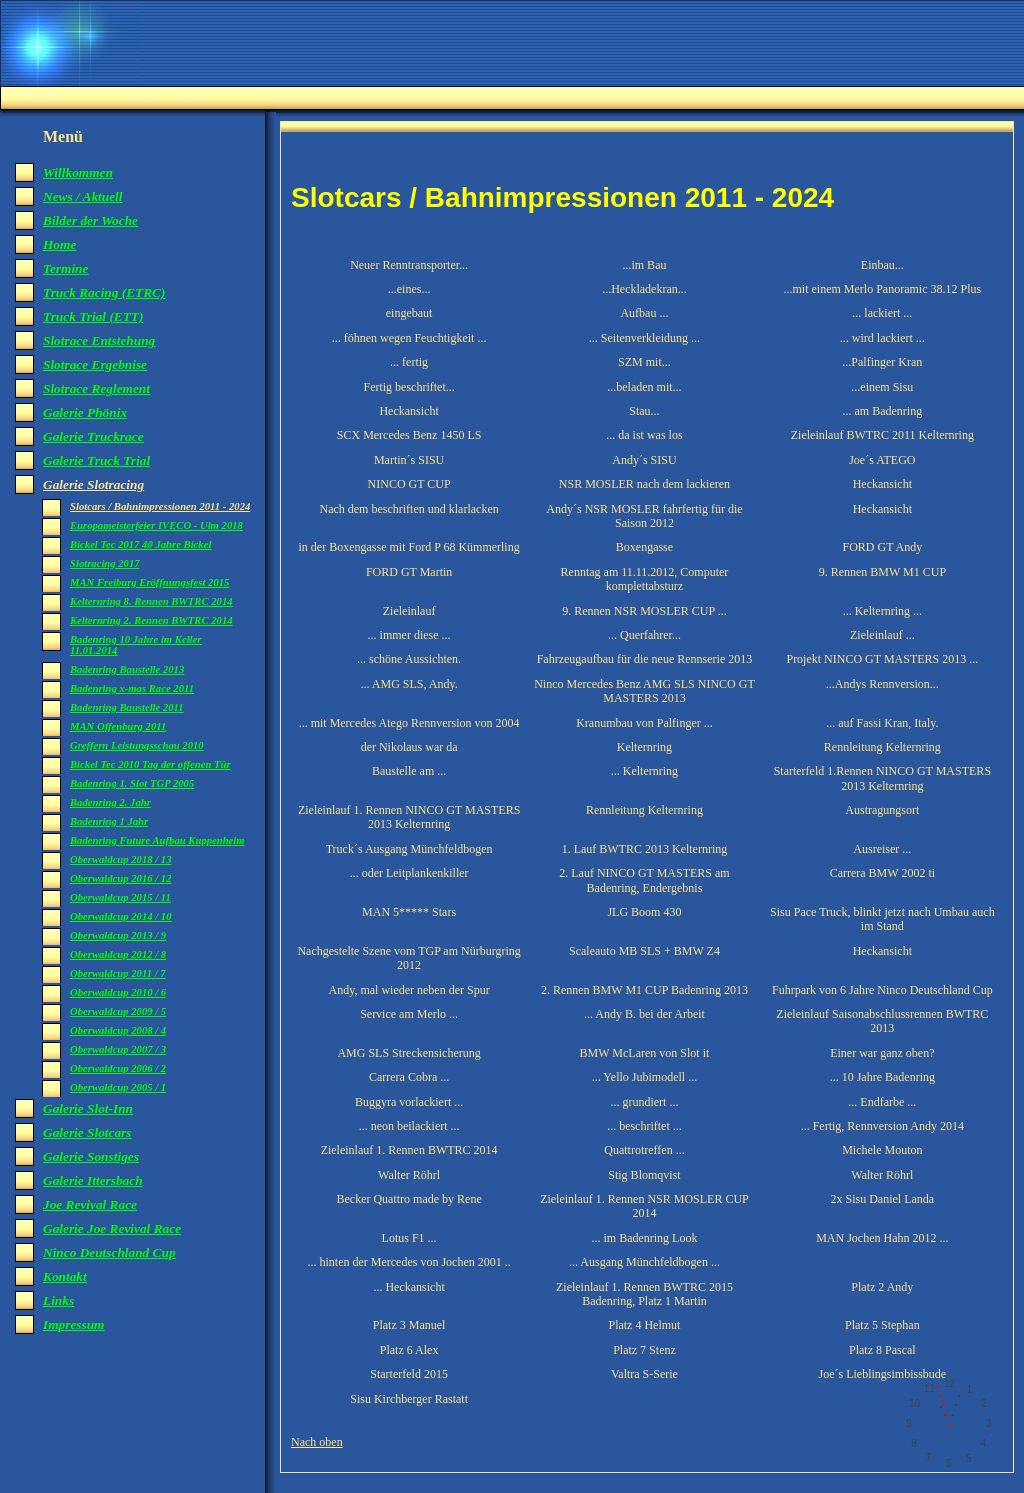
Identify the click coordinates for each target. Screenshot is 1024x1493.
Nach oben (317, 1442)
